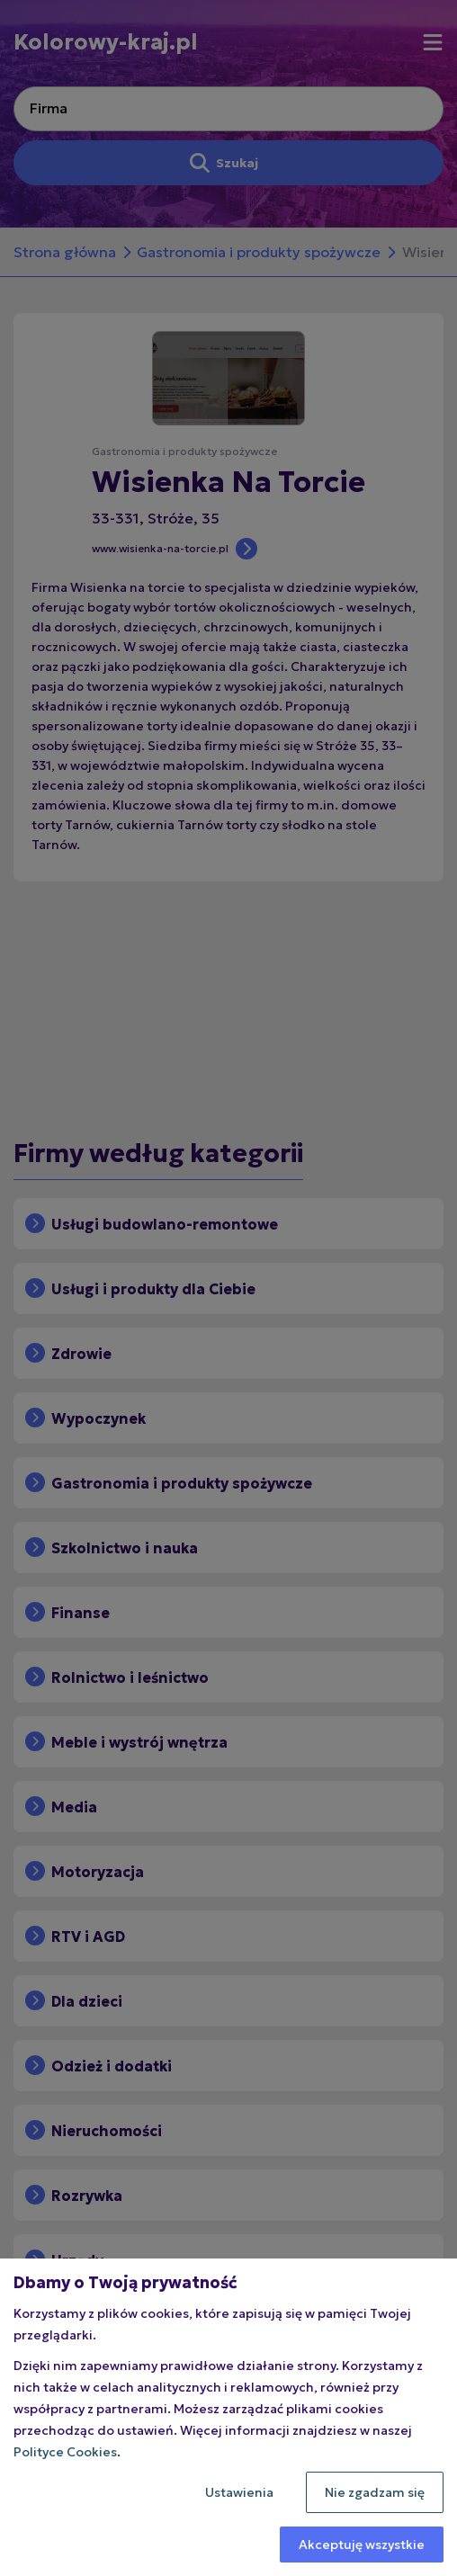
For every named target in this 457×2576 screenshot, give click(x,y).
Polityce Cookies (65, 2452)
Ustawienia (239, 2492)
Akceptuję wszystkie (362, 2544)
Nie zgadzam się (375, 2492)
